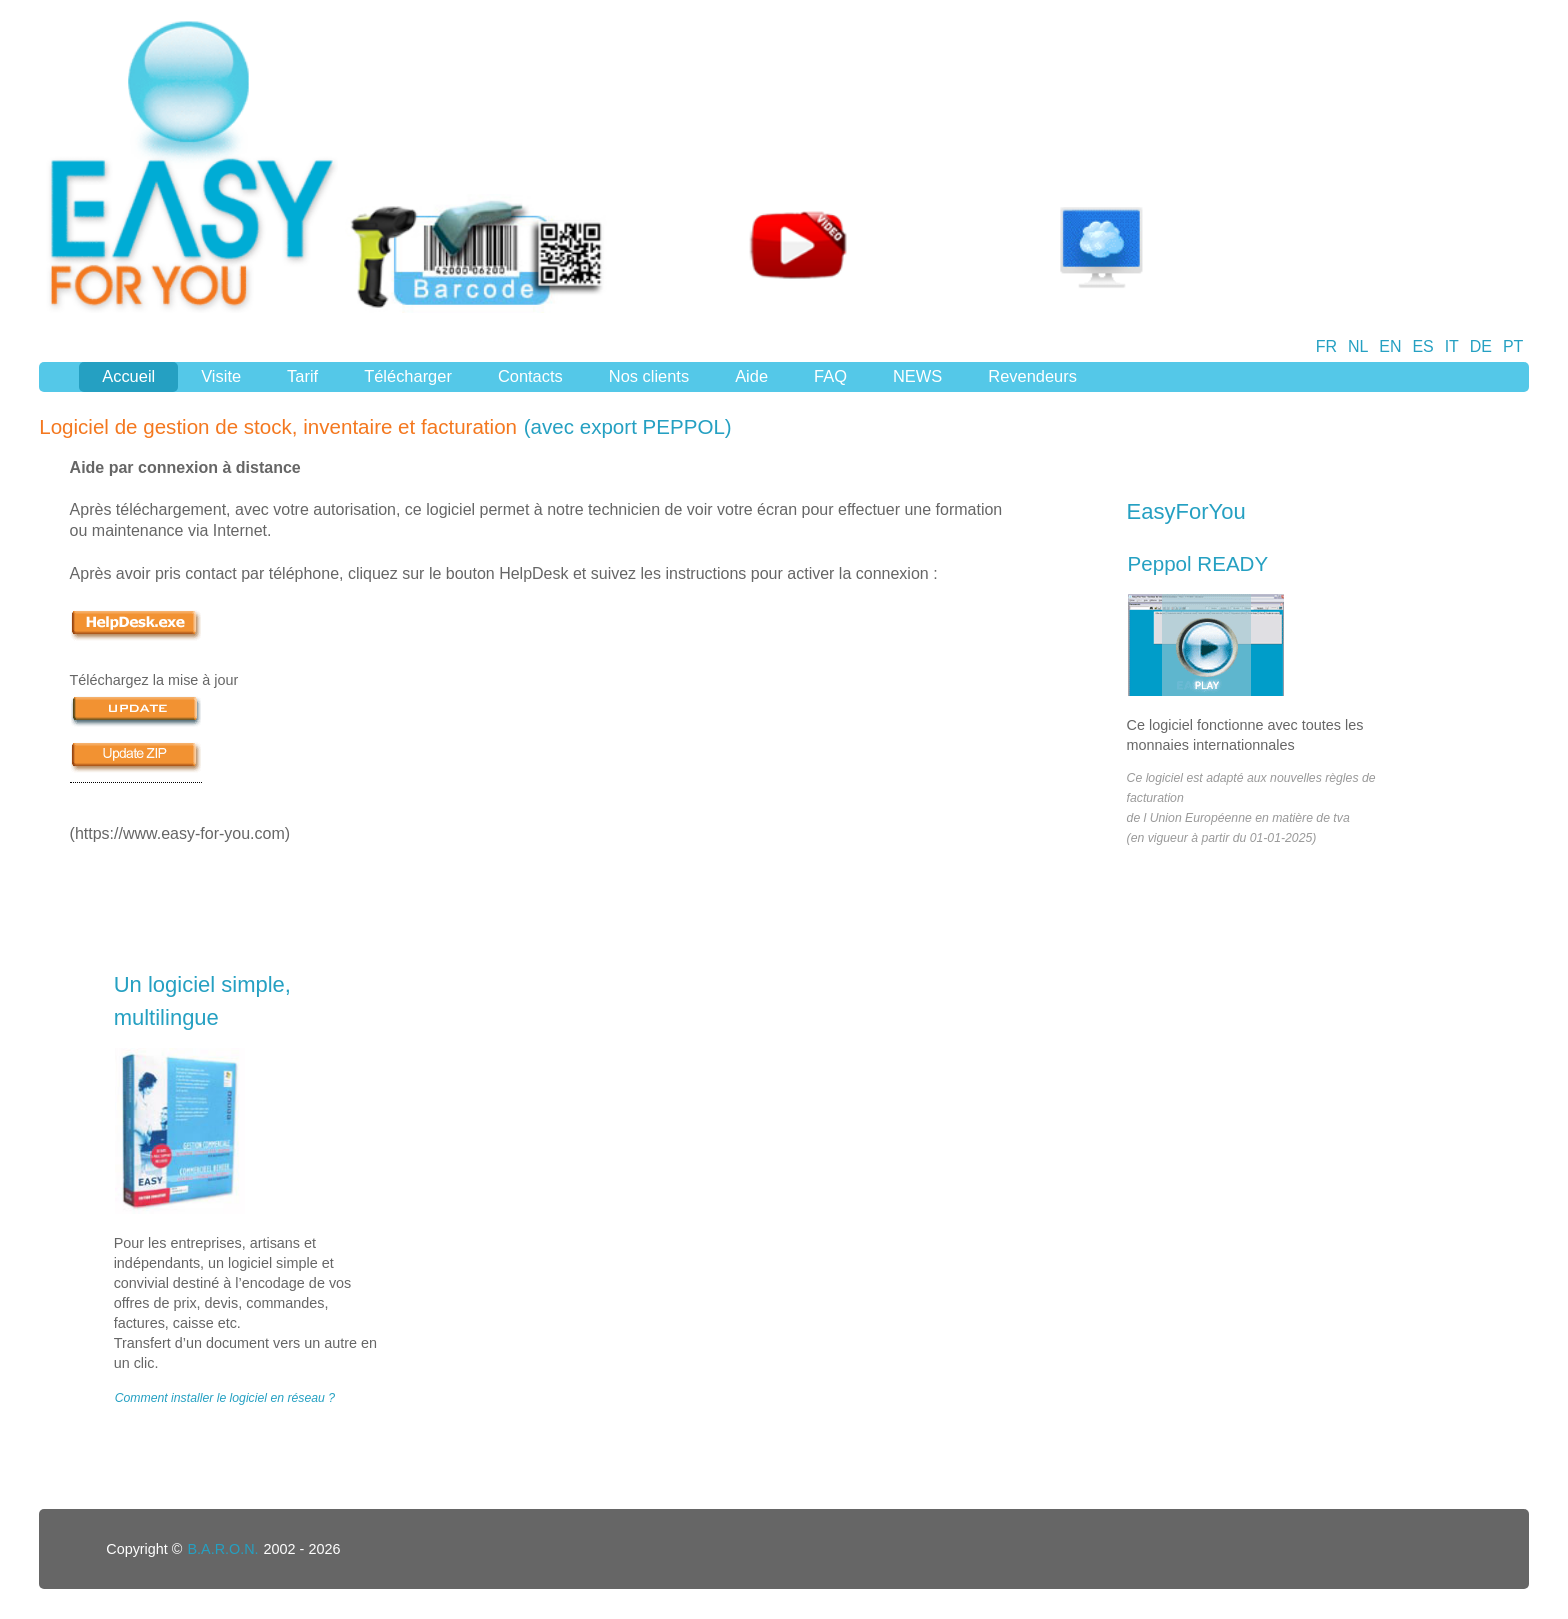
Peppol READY (1198, 563)
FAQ (830, 376)
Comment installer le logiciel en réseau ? (225, 1398)
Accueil (128, 376)
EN (1390, 346)
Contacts (530, 376)
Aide (751, 376)
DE (1481, 346)
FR (1326, 346)
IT (1452, 346)
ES (1422, 346)
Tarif (302, 376)
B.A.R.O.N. (222, 1549)
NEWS (917, 376)
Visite (221, 376)
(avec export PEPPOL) (628, 426)
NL (1358, 346)
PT (1513, 346)
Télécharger (408, 376)
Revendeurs (1032, 376)
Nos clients (649, 376)
